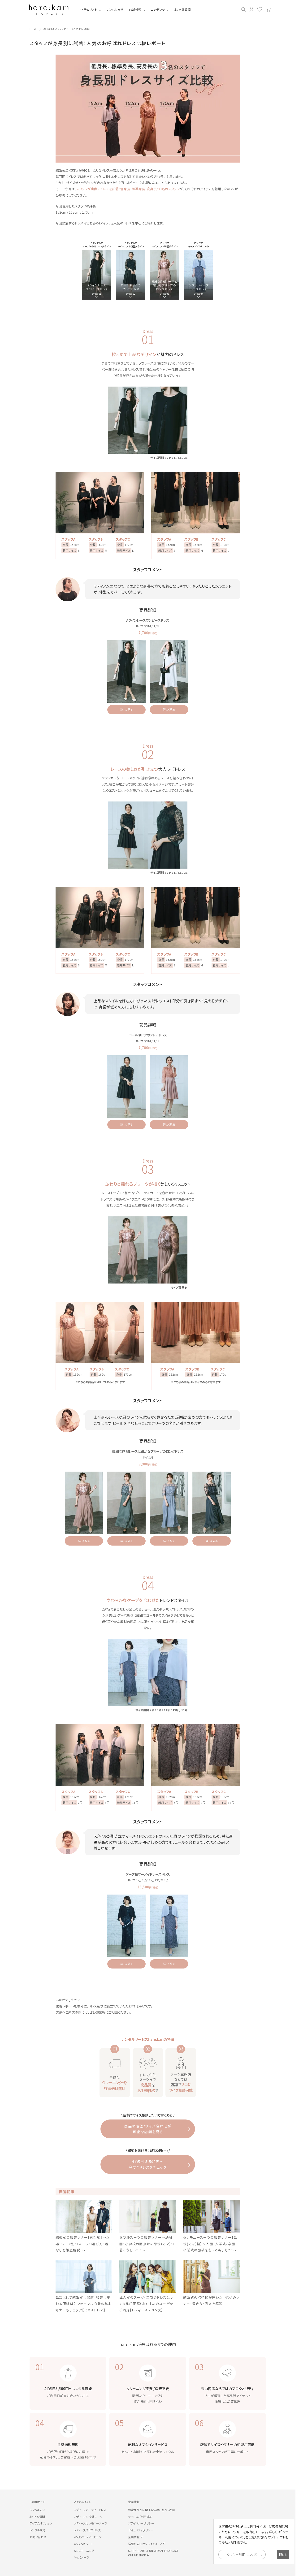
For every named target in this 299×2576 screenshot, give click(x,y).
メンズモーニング (84, 2551)
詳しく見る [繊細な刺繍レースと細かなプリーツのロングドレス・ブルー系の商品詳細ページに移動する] (169, 1541)
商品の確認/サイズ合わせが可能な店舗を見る (147, 2129)
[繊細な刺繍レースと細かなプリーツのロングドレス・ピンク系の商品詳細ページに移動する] (84, 1503)
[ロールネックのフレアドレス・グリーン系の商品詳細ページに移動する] (126, 1086)
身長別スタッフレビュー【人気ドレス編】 (67, 29)
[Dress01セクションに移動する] (97, 270)
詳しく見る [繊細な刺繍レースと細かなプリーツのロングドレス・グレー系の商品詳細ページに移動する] (211, 1541)
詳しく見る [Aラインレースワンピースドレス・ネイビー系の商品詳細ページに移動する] (126, 709)
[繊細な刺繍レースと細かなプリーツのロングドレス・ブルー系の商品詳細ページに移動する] (169, 1503)
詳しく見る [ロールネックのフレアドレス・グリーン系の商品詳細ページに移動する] (126, 1124)
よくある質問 (182, 10)
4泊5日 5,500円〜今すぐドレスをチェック (148, 2164)
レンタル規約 (37, 2530)
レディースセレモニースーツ (90, 2523)
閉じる (283, 2554)
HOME (33, 29)
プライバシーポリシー (141, 2523)
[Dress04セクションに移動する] (199, 270)
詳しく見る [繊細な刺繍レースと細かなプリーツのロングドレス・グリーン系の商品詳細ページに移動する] (126, 1541)
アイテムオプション (41, 2523)
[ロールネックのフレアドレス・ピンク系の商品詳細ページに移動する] (169, 1086)
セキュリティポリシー (140, 2530)
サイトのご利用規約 (140, 2517)
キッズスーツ (81, 2557)
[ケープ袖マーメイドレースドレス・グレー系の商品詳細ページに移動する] (169, 1926)
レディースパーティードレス (90, 2510)
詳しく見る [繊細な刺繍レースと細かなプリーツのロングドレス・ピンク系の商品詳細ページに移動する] (84, 1541)
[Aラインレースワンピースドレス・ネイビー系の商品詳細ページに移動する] (126, 671)
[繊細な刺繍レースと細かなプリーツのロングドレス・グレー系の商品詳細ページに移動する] (211, 1503)
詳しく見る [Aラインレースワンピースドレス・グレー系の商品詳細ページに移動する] (169, 709)
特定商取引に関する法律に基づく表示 (151, 2510)
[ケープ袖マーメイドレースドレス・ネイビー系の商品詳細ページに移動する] (126, 1926)
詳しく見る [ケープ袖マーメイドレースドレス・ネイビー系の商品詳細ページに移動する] (126, 1964)
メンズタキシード (84, 2544)
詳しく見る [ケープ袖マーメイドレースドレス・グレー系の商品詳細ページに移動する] (169, 1964)
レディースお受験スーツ (88, 2517)
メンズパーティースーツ (87, 2537)
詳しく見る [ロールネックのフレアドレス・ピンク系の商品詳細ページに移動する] (169, 1124)
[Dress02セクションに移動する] (131, 270)
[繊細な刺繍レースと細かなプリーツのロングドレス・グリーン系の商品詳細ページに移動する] (126, 1503)
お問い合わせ (38, 2537)
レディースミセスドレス (87, 2530)
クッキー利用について (242, 2554)
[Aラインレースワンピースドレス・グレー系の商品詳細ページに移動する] (169, 671)
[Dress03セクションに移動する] (165, 270)
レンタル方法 (114, 10)
